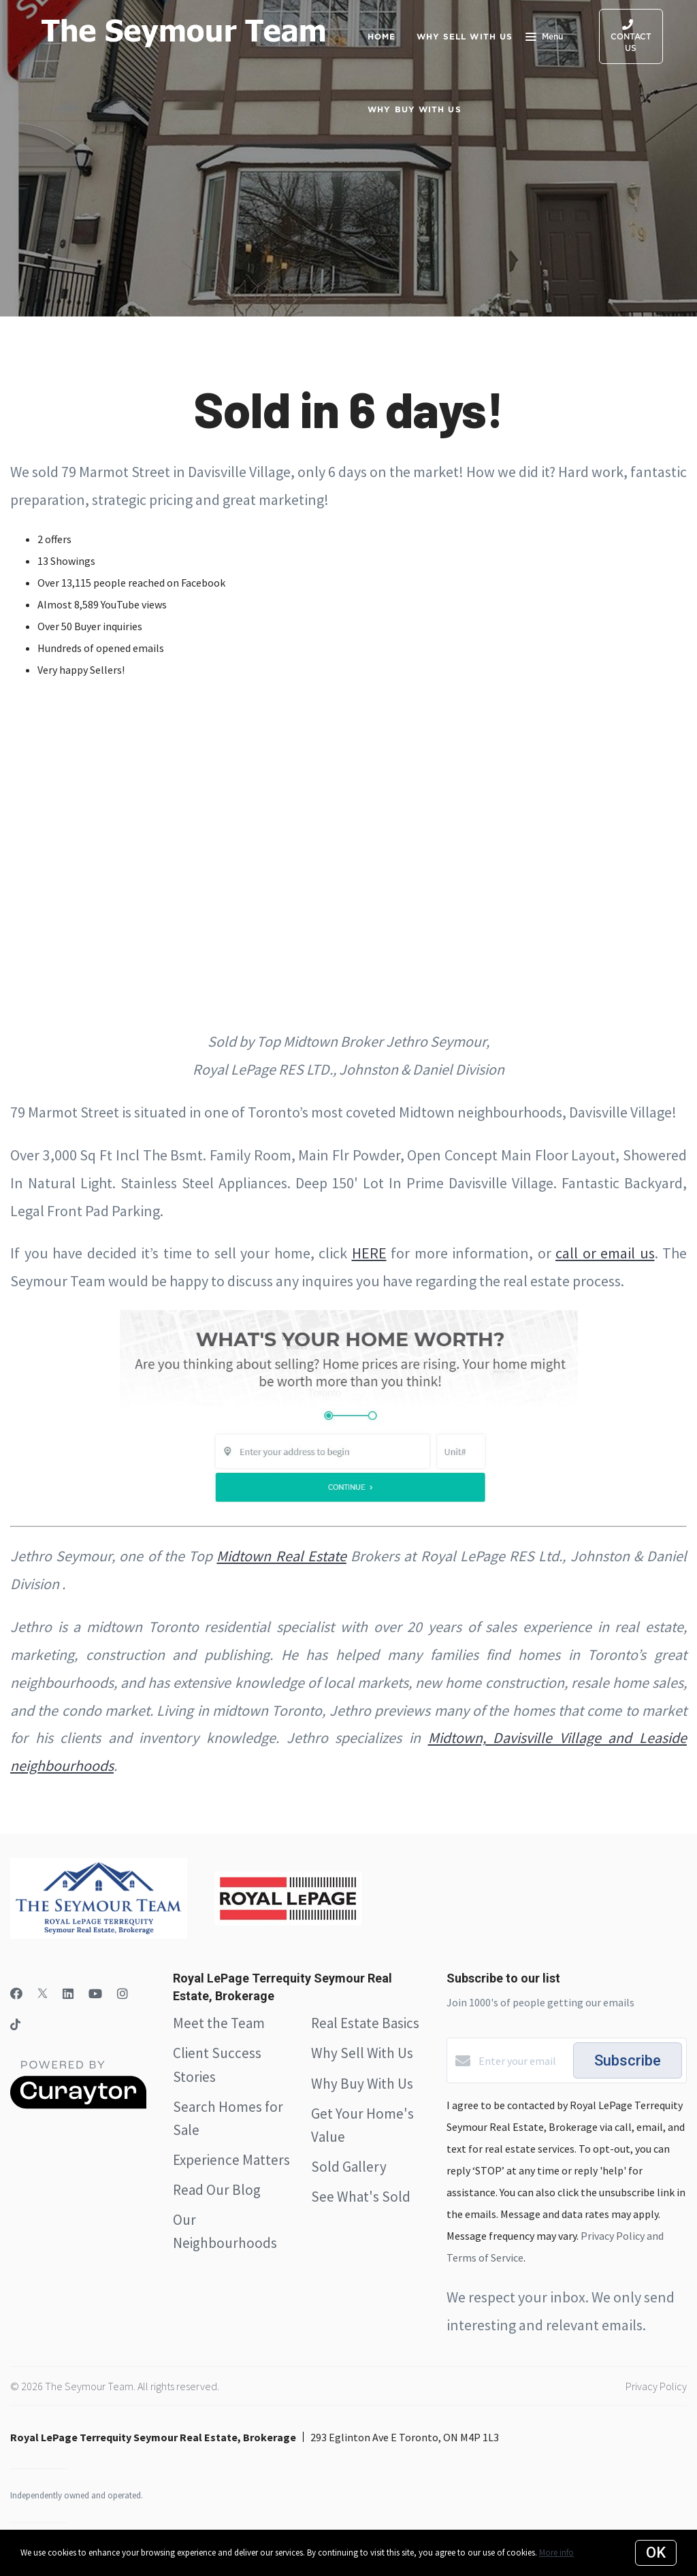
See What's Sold (360, 2196)
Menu (544, 38)
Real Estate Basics (365, 2023)
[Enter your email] (522, 2060)
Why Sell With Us (362, 2053)
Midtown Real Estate (281, 1555)
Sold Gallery (349, 2166)
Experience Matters (231, 2160)
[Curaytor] (78, 2105)
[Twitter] (42, 1994)
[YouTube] (95, 1994)
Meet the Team (219, 2023)
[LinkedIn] (68, 1994)
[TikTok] (15, 2026)
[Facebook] (16, 1994)
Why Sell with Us (465, 36)
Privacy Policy (656, 2386)
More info (556, 2552)
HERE (369, 1252)
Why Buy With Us (362, 2083)
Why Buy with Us (414, 109)
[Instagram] (122, 1994)
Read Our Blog (217, 2190)
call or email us (605, 1252)
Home (381, 36)
